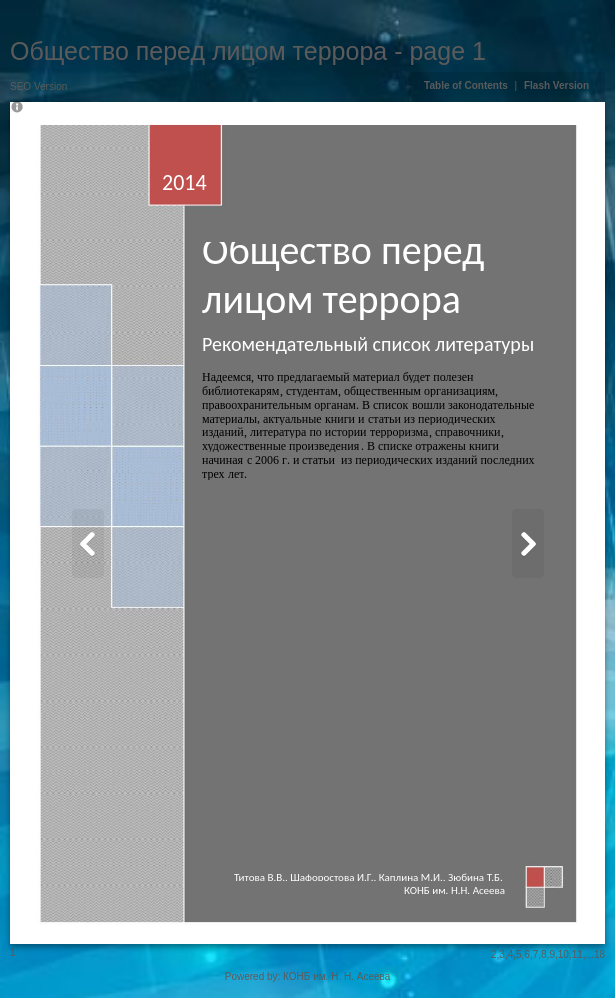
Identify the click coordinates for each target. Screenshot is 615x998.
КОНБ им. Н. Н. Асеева (336, 976)
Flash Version (556, 85)
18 (599, 954)
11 (577, 954)
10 (563, 954)
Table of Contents (467, 85)
